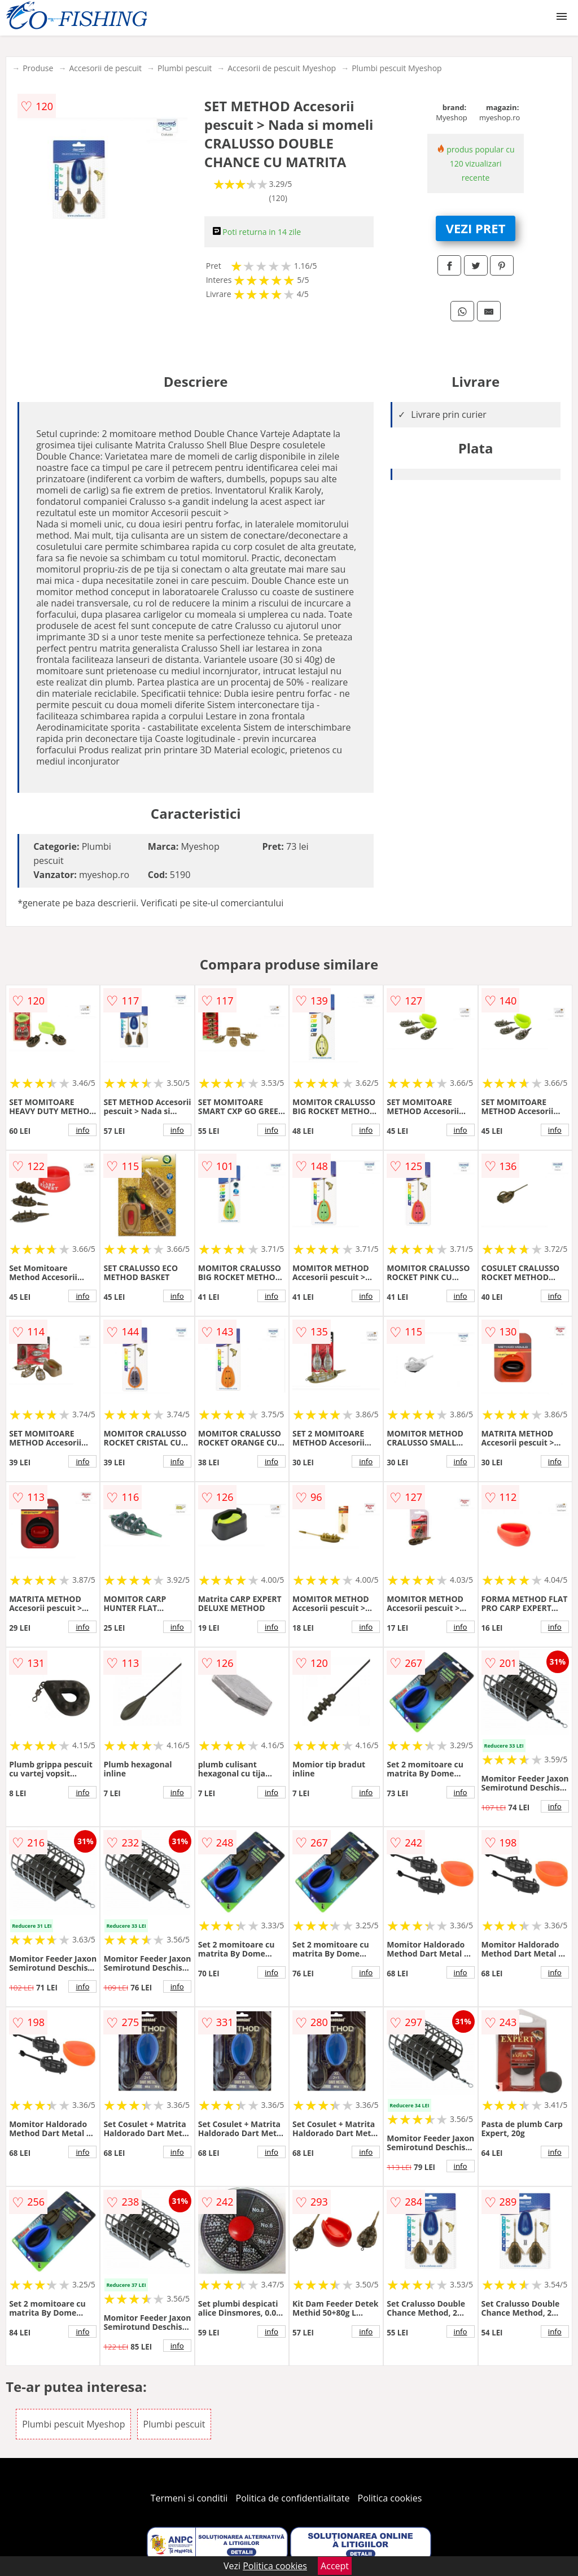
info (82, 1130)
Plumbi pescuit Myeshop (397, 68)
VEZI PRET (476, 228)
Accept (335, 2566)
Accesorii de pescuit (105, 68)
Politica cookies (390, 2498)
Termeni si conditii (189, 2498)
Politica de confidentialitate (293, 2498)
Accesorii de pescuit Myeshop (281, 68)
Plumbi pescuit (184, 68)
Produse (38, 68)
